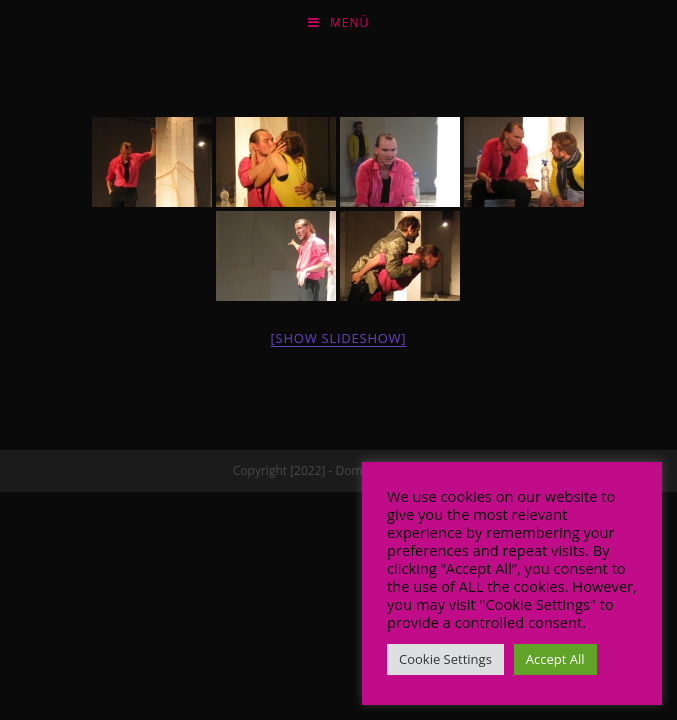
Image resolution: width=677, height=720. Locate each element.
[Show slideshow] (339, 338)
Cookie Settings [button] (445, 659)
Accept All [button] (555, 659)
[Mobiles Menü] (338, 22)
